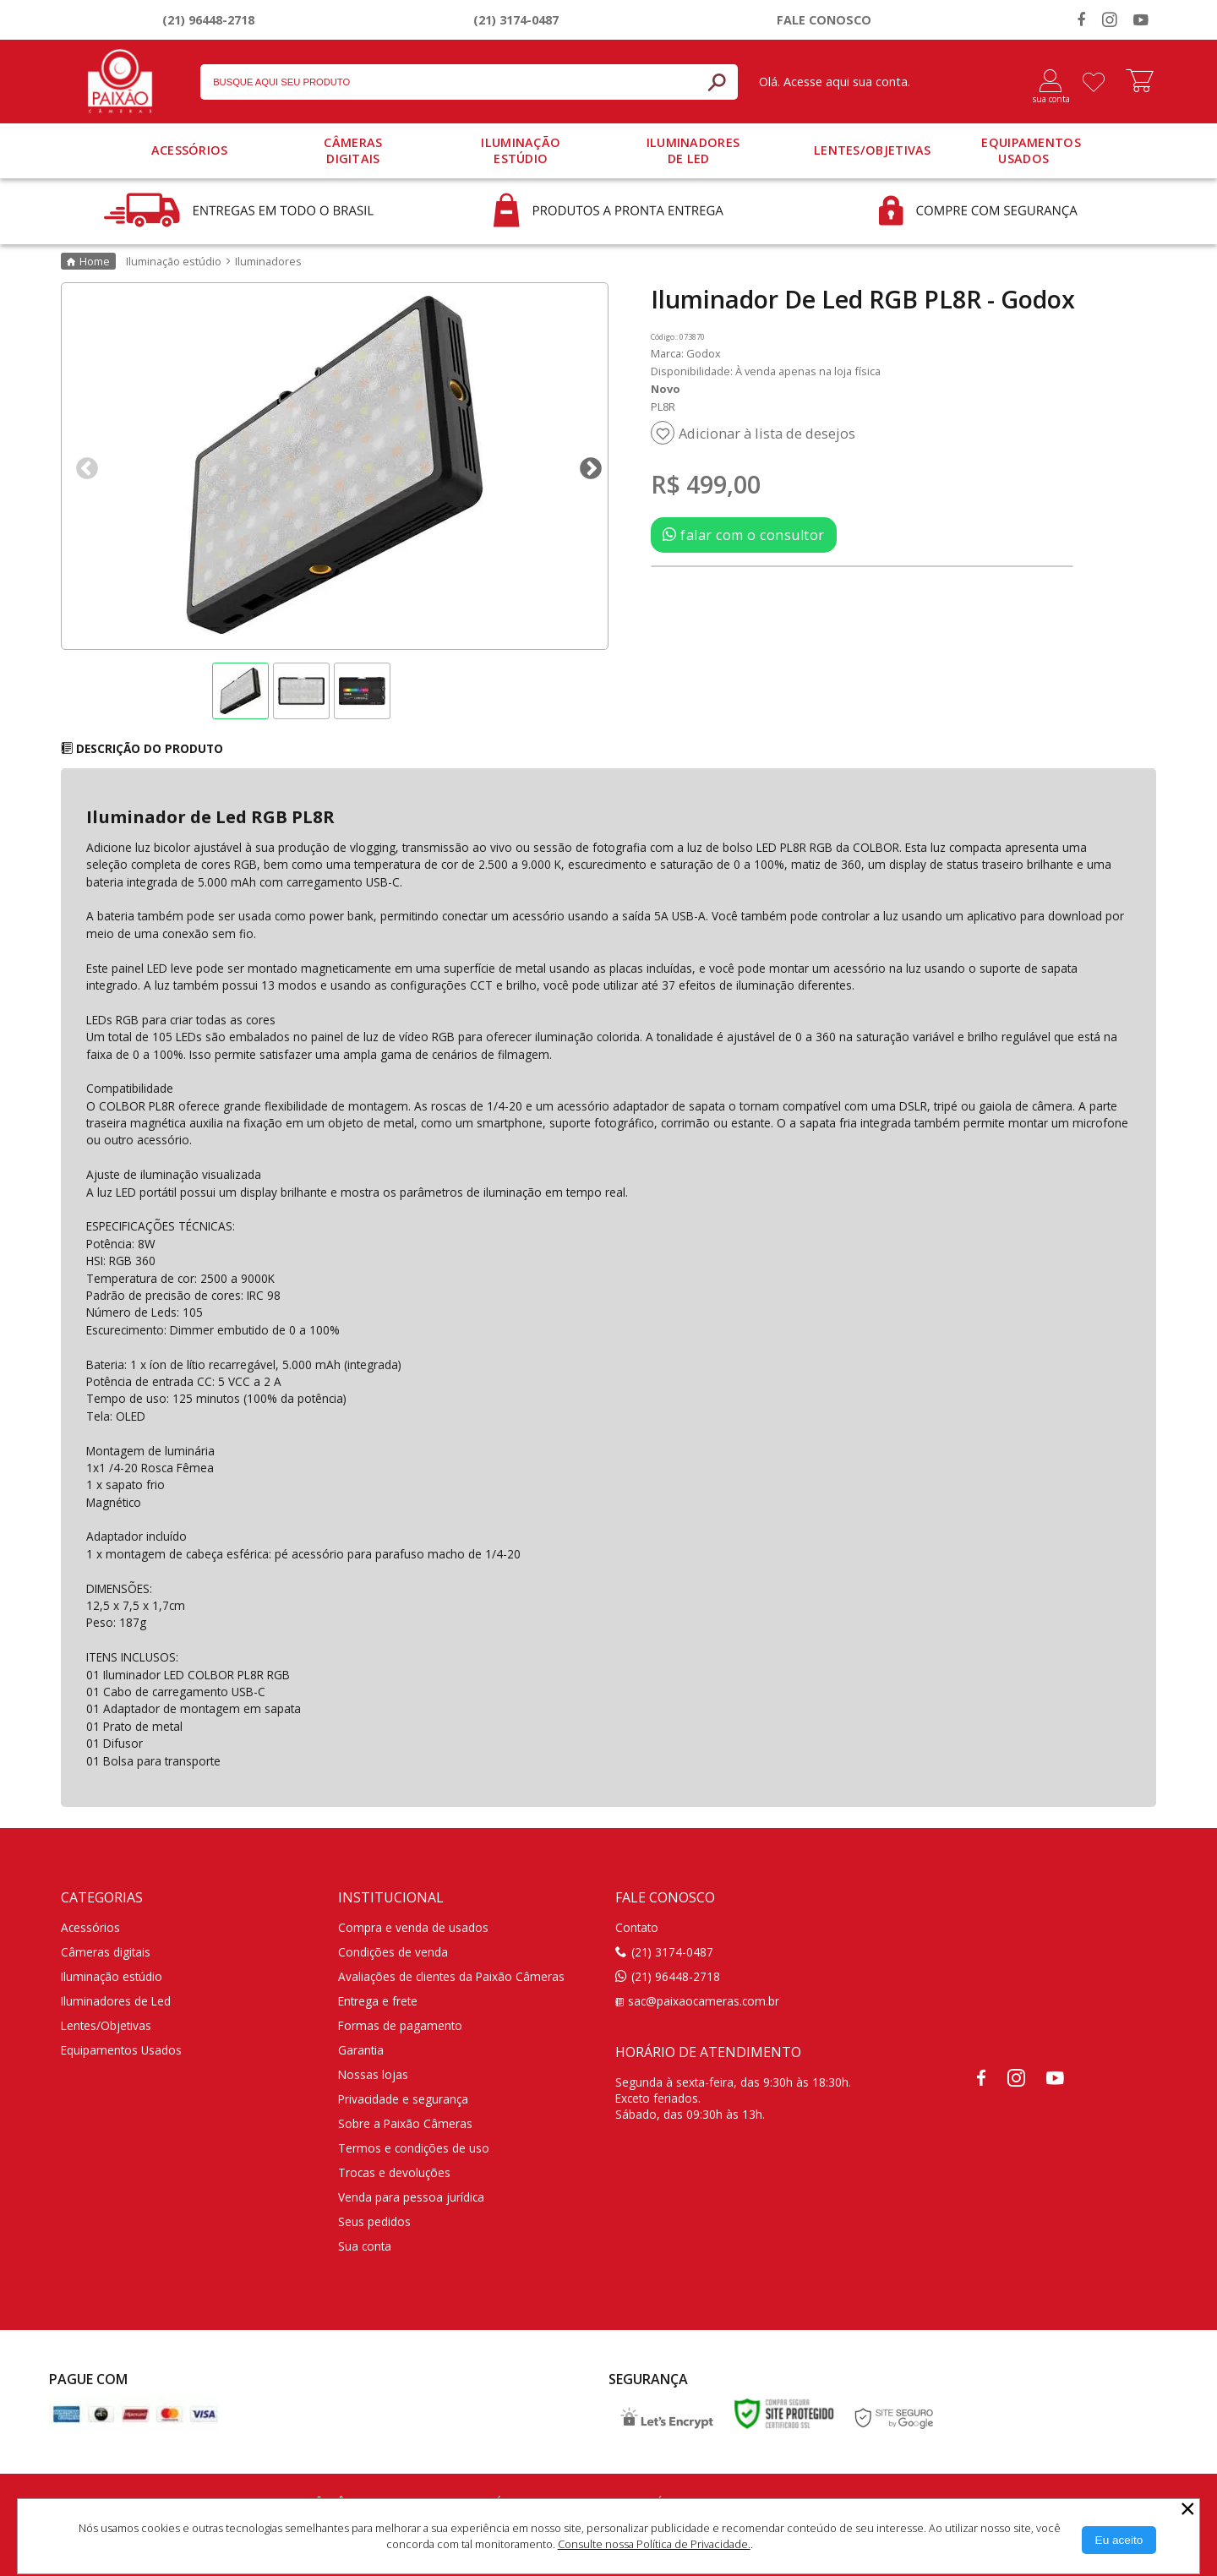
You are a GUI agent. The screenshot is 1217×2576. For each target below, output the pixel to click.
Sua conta (364, 2246)
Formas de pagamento (400, 2025)
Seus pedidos (374, 2221)
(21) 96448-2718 (208, 20)
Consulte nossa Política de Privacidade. (654, 2543)
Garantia (361, 2050)
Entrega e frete (377, 2001)
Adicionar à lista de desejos (767, 433)
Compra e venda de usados (413, 1927)
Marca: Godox (686, 353)
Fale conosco (824, 20)
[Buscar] (717, 82)
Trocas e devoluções (394, 2172)
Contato (636, 1927)
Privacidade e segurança (403, 2099)
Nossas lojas (373, 2074)
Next (586, 464)
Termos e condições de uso (413, 2148)
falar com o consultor (744, 535)
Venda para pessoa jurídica (411, 2197)
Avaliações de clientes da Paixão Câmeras (451, 1976)
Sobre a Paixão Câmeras (405, 2123)
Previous (82, 464)
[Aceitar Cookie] (1119, 2540)
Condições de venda (393, 1952)
